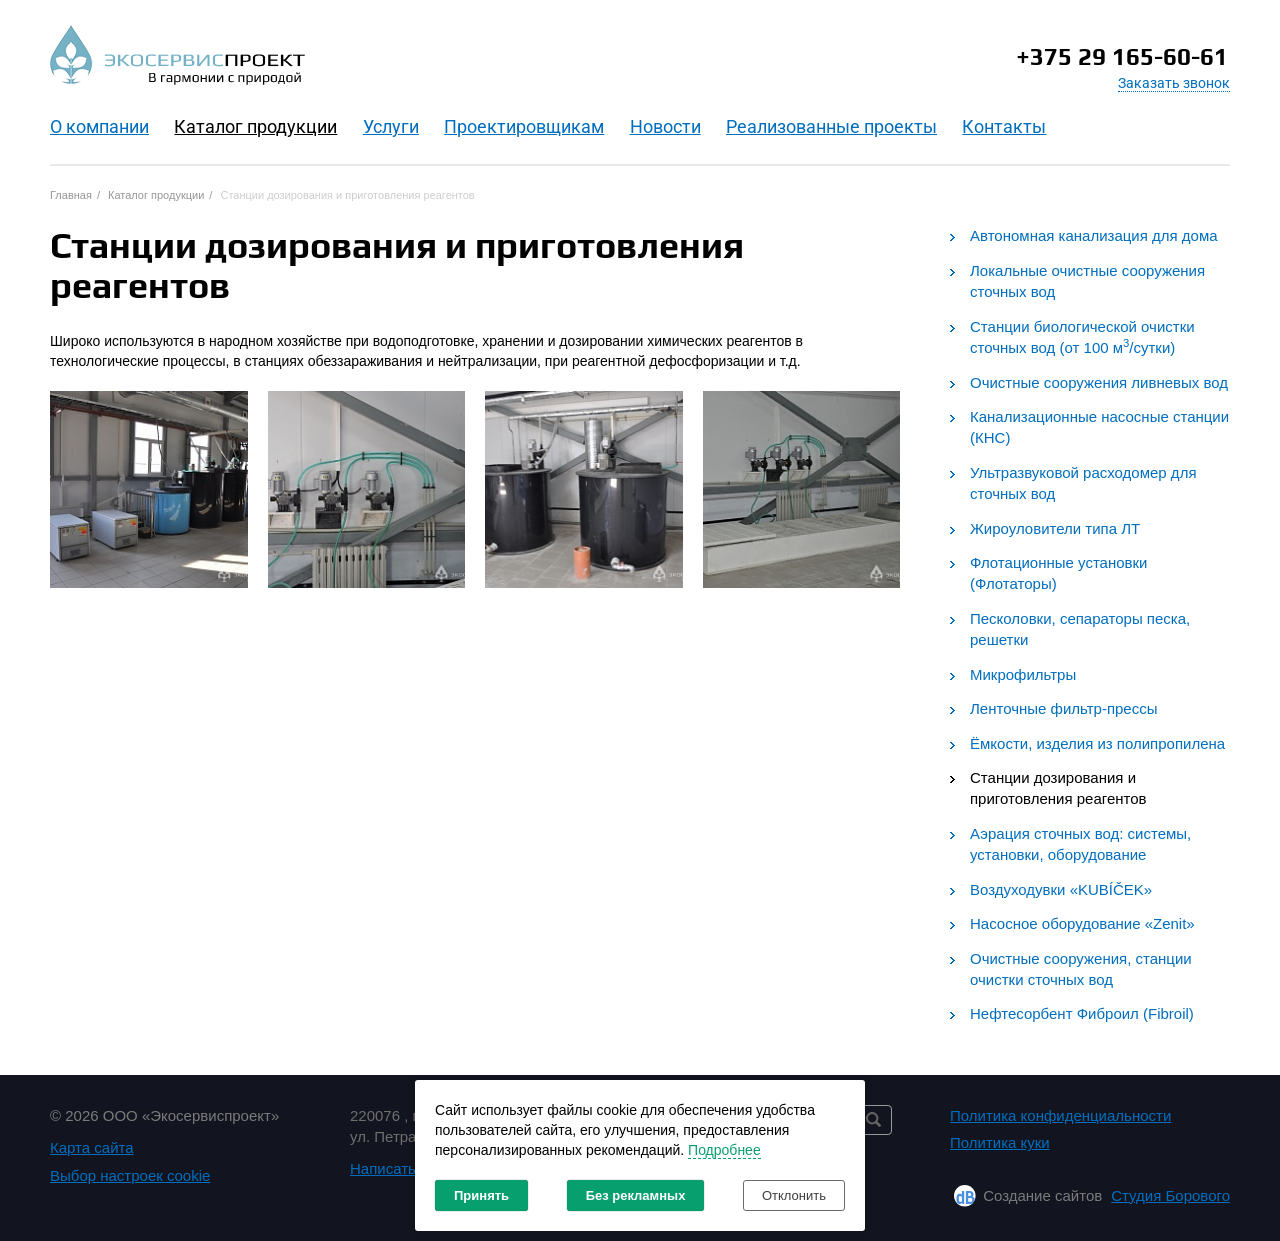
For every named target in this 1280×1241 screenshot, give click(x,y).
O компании (99, 126)
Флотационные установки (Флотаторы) (1058, 573)
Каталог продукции (255, 126)
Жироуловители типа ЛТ (1055, 528)
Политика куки (1000, 1142)
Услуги (391, 126)
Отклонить (794, 1195)
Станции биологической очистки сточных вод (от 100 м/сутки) (1082, 337)
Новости (665, 126)
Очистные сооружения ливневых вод (1099, 382)
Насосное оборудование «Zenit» (1082, 923)
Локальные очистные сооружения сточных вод (1087, 281)
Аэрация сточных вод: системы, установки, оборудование (1080, 844)
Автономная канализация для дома (1094, 235)
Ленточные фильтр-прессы (1064, 708)
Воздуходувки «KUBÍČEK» (1061, 889)
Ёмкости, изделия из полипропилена (1097, 743)
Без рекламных (636, 1195)
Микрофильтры (1023, 674)
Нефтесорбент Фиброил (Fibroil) (1082, 1013)
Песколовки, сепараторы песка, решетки (1080, 629)
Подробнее (724, 1150)
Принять (481, 1195)
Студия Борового (1170, 1195)
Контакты (1004, 126)
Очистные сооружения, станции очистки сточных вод (1081, 969)
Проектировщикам (524, 126)
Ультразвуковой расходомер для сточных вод (1083, 483)
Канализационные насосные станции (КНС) (1099, 427)
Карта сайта (92, 1147)
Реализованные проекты (831, 126)
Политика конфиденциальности (1060, 1115)
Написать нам (398, 1168)
